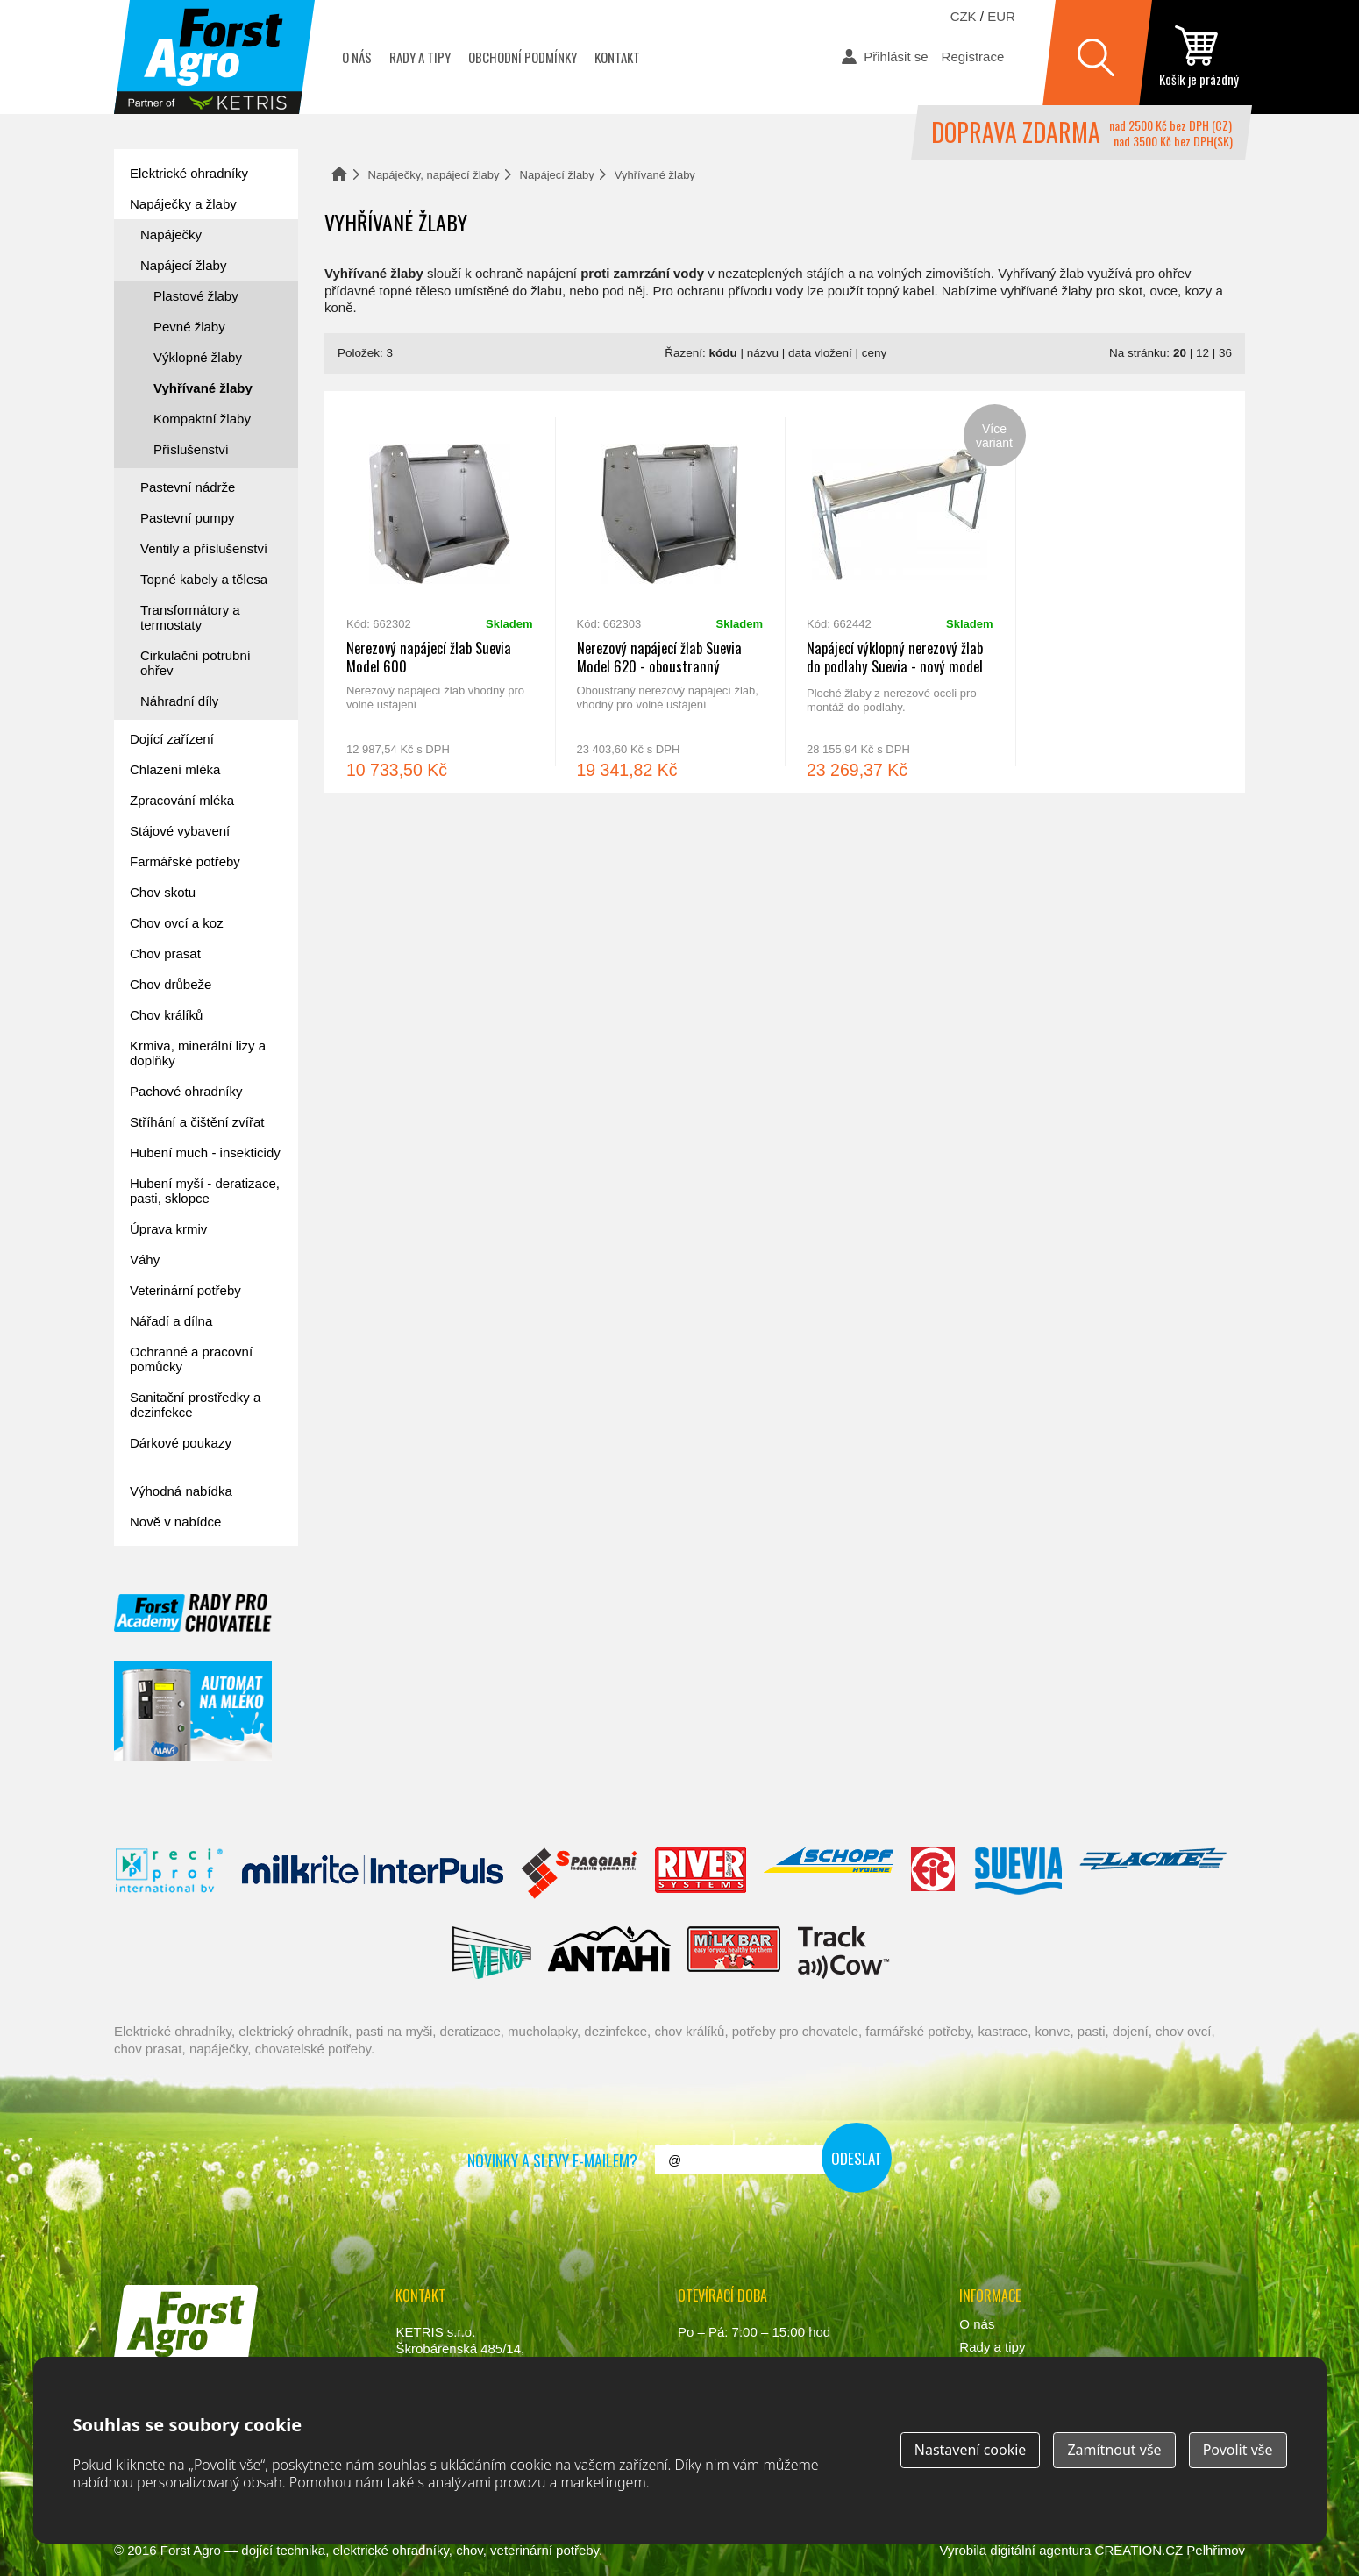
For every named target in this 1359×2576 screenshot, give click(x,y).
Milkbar (734, 1952)
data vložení (820, 352)
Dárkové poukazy (180, 1442)
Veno (491, 1952)
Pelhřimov (1215, 2550)
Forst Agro (190, 2550)
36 (1225, 352)
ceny (874, 352)
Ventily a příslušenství (203, 548)
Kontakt (617, 57)
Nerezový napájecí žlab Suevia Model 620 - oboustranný (670, 592)
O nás (357, 57)
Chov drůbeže (170, 984)
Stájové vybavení (180, 830)
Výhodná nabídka (181, 1491)
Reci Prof (169, 1873)
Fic (933, 1873)
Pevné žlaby (189, 326)
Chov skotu (163, 892)
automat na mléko (193, 1711)
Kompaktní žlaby (202, 418)
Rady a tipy (420, 57)
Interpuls (372, 1873)
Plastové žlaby (195, 295)
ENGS (844, 1952)
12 (1202, 352)
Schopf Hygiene (828, 1873)
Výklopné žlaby (197, 357)
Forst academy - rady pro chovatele (193, 1613)
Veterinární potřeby (185, 1290)
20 (1179, 352)
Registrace (973, 56)
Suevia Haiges (1018, 1873)
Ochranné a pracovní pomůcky (191, 1359)
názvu (763, 352)
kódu (723, 352)
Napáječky (171, 234)
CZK (963, 16)
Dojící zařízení (172, 738)
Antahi (609, 1952)
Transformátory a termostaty (190, 617)
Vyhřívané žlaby (203, 388)
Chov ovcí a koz (177, 922)
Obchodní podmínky (522, 57)
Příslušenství (191, 449)
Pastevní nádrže (187, 487)
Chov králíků (166, 1014)
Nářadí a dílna (171, 1320)
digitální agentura (1040, 2550)
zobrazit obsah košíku (1198, 57)
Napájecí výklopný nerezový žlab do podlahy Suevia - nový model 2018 (900, 592)
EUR (1001, 16)
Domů (339, 174)
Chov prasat (165, 953)
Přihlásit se (896, 56)
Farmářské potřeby (185, 861)
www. (180, 2384)
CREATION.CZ (1139, 2550)
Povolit (1238, 2449)
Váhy (145, 1259)
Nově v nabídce (175, 1521)
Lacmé (1152, 1873)
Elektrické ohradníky (189, 173)
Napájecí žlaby (557, 174)
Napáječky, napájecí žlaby (434, 174)
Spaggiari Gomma (579, 1873)
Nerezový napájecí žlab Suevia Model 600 (439, 592)
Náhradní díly (179, 701)
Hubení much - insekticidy (205, 1152)
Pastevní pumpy (187, 517)
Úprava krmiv (168, 1228)
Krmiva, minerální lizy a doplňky (198, 1053)
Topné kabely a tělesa (203, 579)
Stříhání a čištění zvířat (197, 1121)
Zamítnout (1114, 2449)
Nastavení (970, 2449)
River (700, 1873)
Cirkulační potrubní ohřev (195, 663)
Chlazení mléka (175, 769)
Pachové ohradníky (186, 1091)
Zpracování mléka (182, 800)
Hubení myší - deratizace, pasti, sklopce (205, 1191)
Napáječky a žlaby (183, 203)
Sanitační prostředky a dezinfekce (195, 1405)
